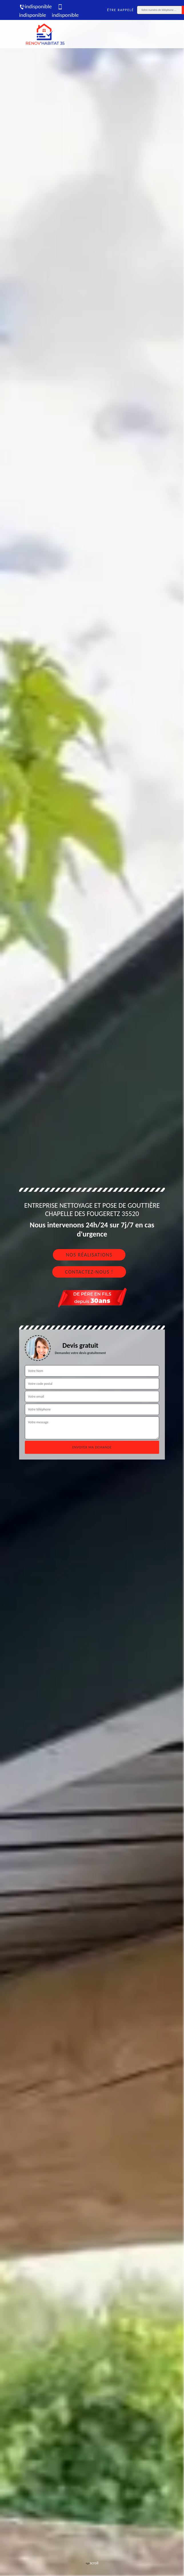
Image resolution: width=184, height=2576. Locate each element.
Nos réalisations (89, 1255)
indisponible (35, 6)
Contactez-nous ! (89, 1272)
